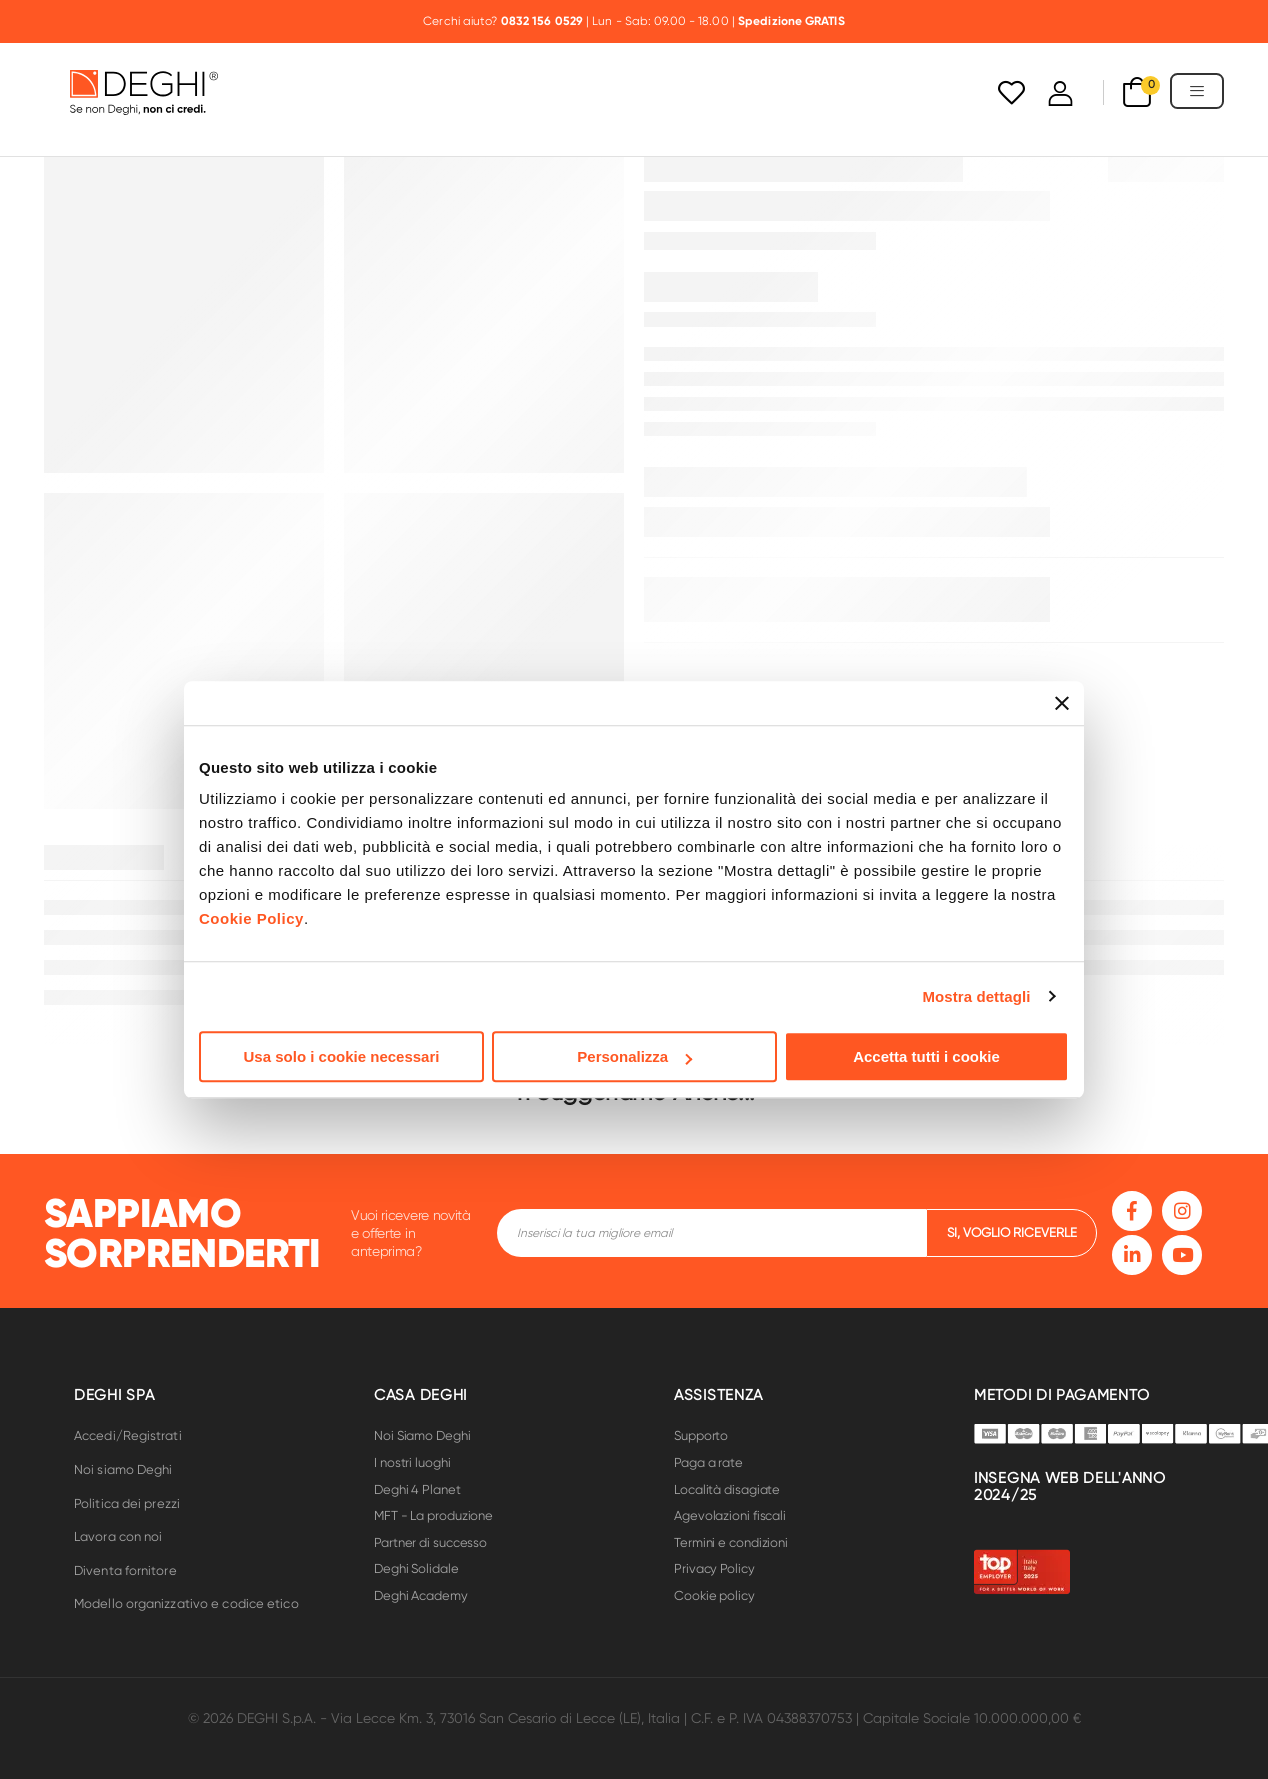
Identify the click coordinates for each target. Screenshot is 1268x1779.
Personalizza (634, 1056)
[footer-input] (711, 1233)
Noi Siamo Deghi (422, 1435)
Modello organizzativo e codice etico (186, 1603)
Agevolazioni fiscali (730, 1515)
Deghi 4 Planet (417, 1489)
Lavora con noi (118, 1536)
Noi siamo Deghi (123, 1469)
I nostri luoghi (412, 1462)
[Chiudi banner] (1062, 703)
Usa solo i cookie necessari (342, 1056)
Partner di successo (430, 1542)
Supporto (701, 1435)
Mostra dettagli (976, 996)
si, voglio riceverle (1012, 1232)
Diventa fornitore (125, 1570)
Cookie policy (714, 1595)
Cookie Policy (251, 918)
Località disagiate (727, 1489)
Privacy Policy (714, 1568)
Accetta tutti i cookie (926, 1056)
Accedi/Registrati (128, 1435)
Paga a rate (708, 1462)
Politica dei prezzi (127, 1503)
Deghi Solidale (416, 1568)
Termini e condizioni (731, 1542)
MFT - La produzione (433, 1515)
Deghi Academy (421, 1595)
